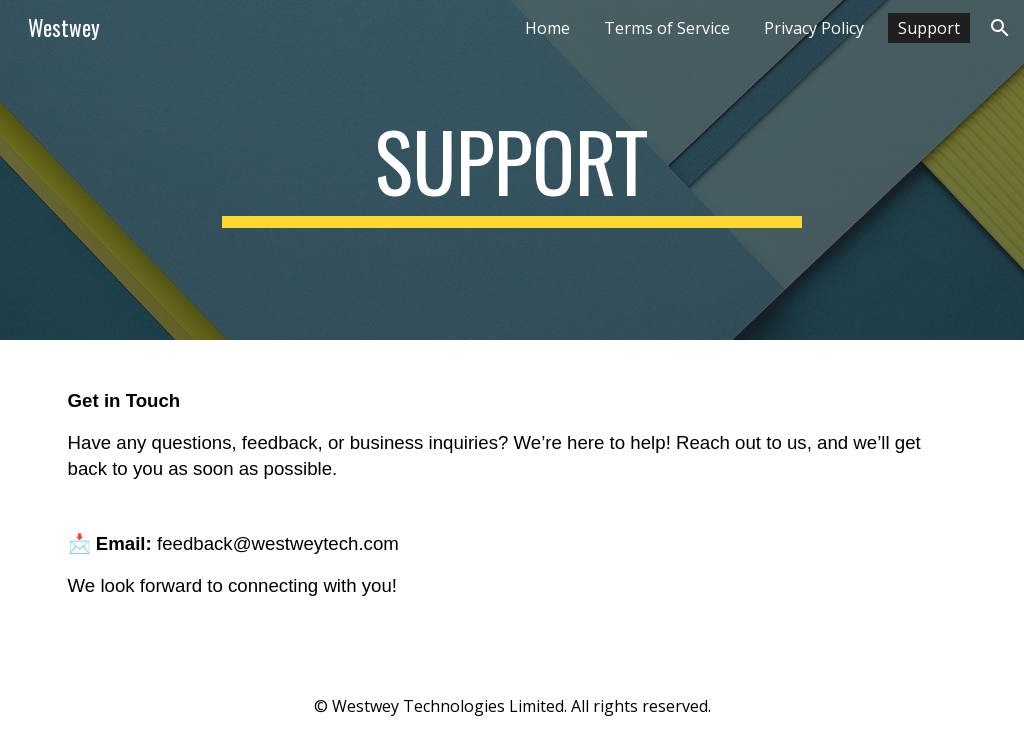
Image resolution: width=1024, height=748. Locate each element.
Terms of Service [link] (667, 28)
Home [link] (547, 28)
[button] (1000, 28)
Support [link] (929, 28)
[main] (511, 170)
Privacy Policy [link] (814, 28)
